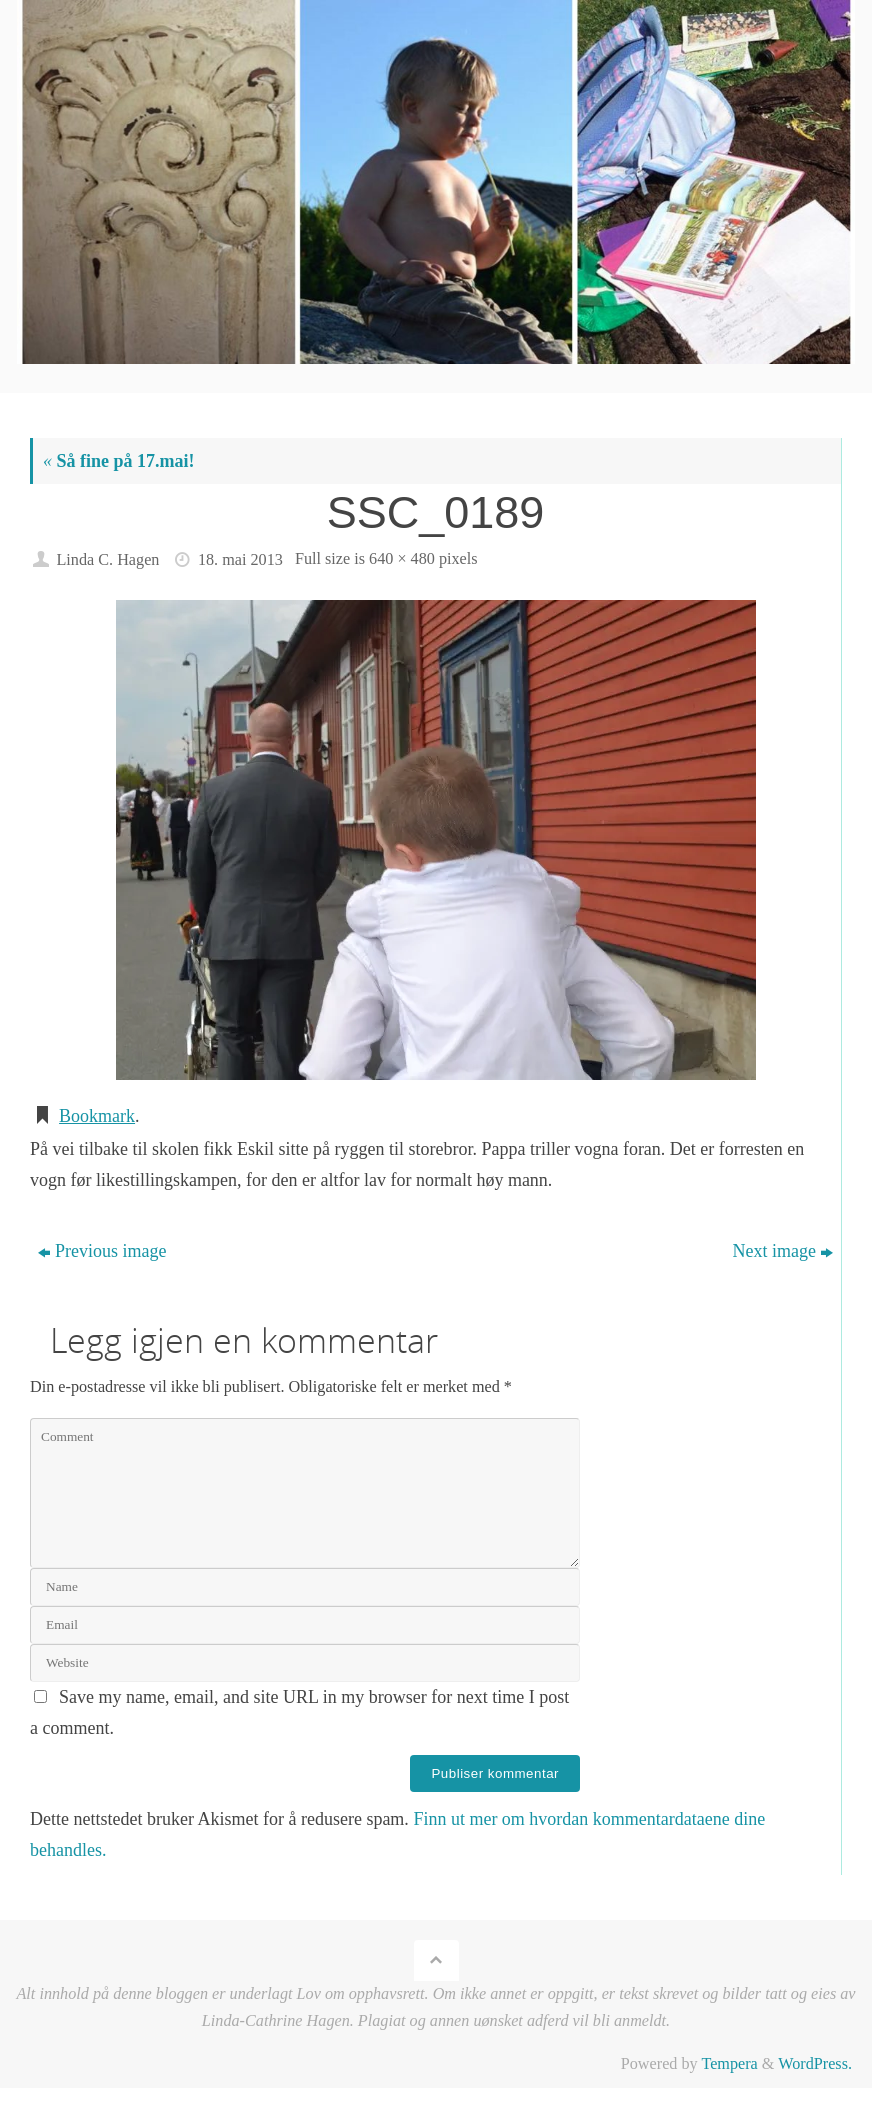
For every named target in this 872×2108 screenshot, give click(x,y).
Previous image (102, 1251)
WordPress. (815, 2064)
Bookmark (97, 1116)
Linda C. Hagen (107, 560)
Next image (782, 1251)
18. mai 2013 (240, 560)
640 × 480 (402, 559)
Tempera (729, 2064)
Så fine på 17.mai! (119, 461)
